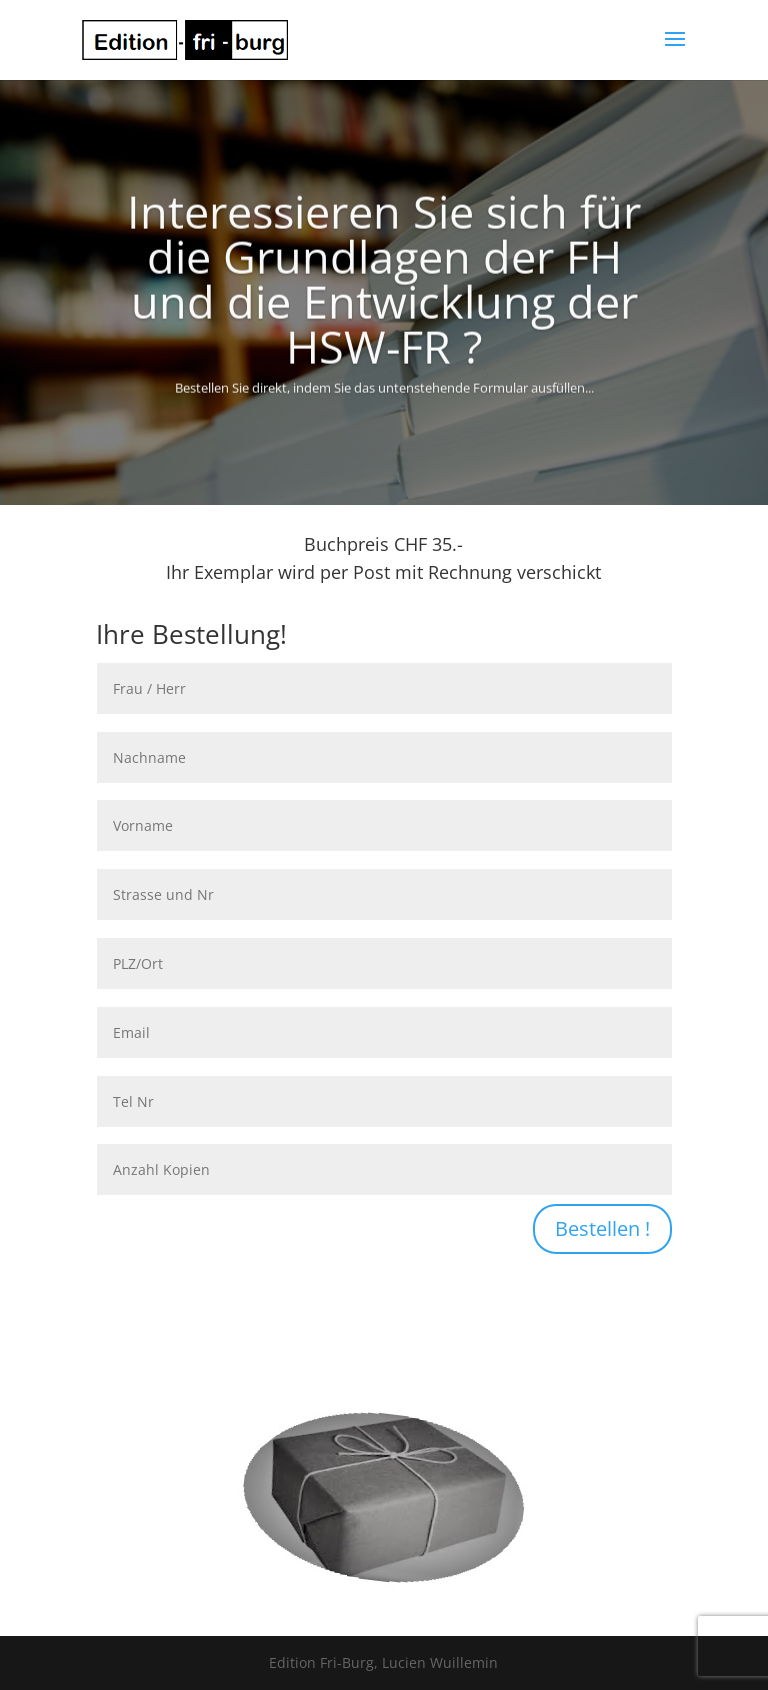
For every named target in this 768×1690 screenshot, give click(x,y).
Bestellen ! (602, 1228)
